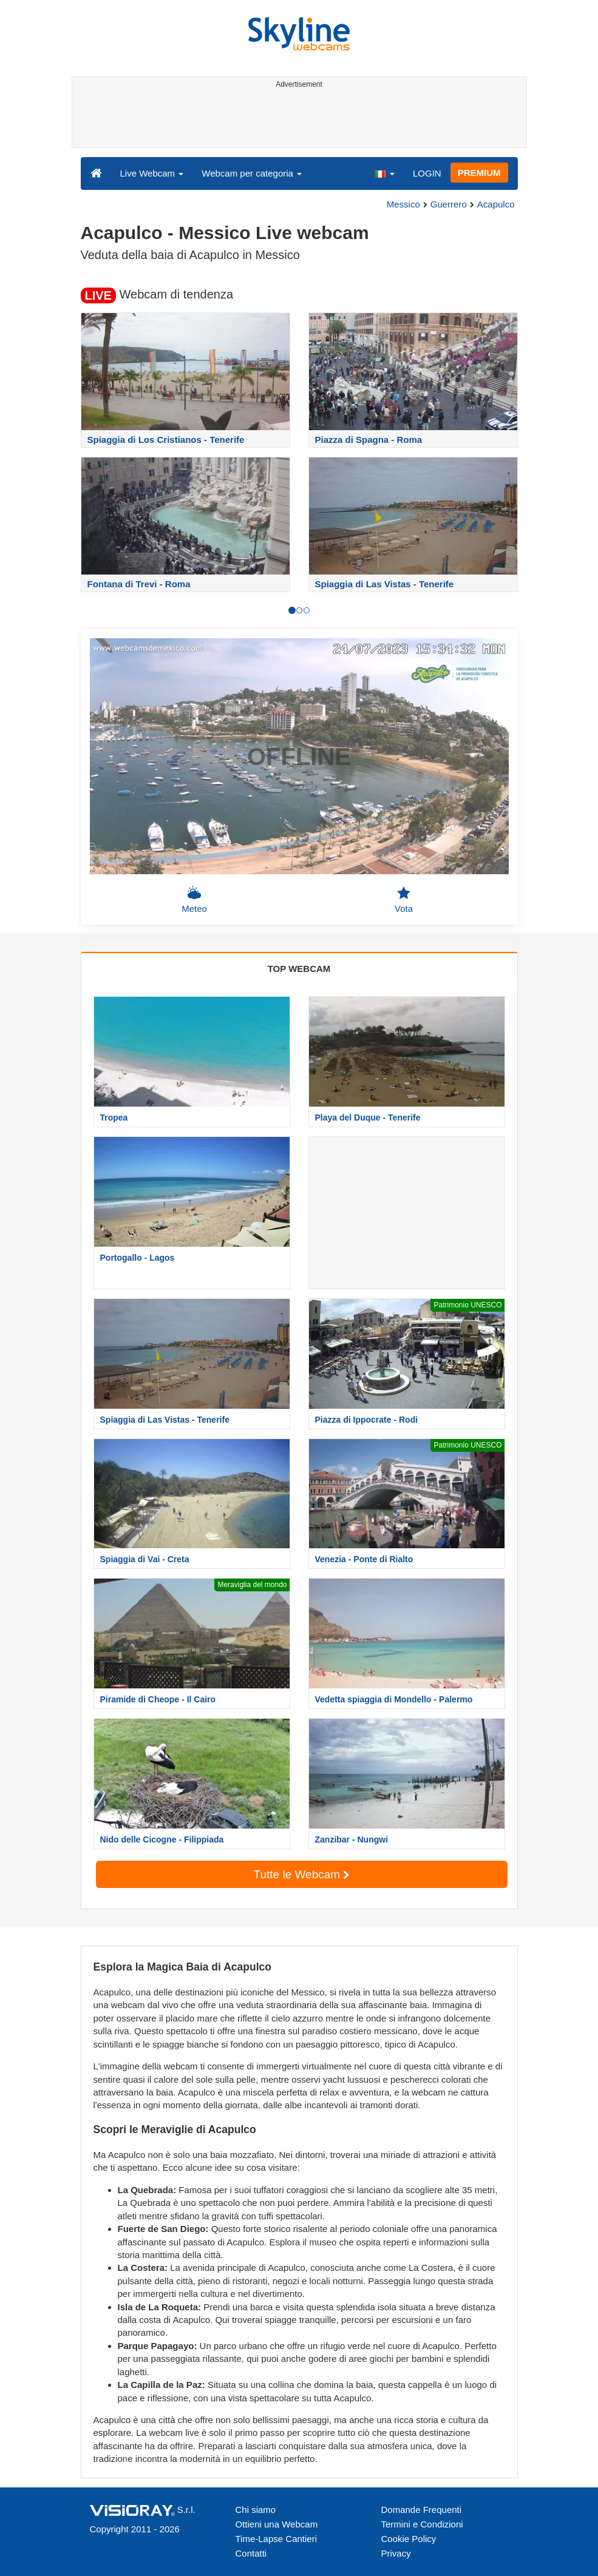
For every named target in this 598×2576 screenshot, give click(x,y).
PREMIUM (479, 172)
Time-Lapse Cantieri (277, 2539)
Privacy (396, 2553)
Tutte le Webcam (302, 1874)
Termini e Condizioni (422, 2524)
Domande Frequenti (421, 2509)
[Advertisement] (297, 120)
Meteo (194, 900)
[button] (384, 173)
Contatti (251, 2553)
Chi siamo (256, 2509)
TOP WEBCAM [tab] (299, 968)
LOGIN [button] (427, 173)
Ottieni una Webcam (277, 2524)
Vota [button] (404, 900)
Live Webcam (152, 173)
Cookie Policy (409, 2539)
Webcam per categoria (252, 173)
